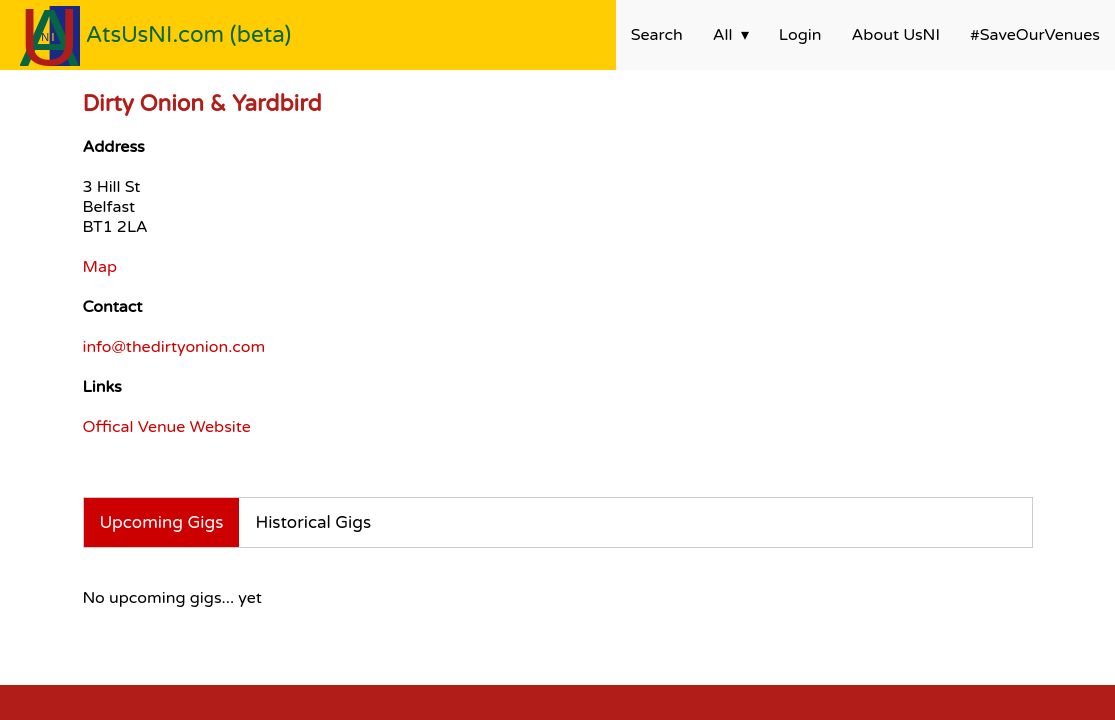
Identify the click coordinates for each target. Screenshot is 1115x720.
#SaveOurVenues (1035, 35)
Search (657, 35)
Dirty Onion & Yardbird (202, 103)
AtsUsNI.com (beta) (189, 34)
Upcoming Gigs (162, 522)
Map (100, 267)
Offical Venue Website (167, 427)
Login (800, 35)
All (723, 35)
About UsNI (896, 35)
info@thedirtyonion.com (174, 347)
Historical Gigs (313, 522)
